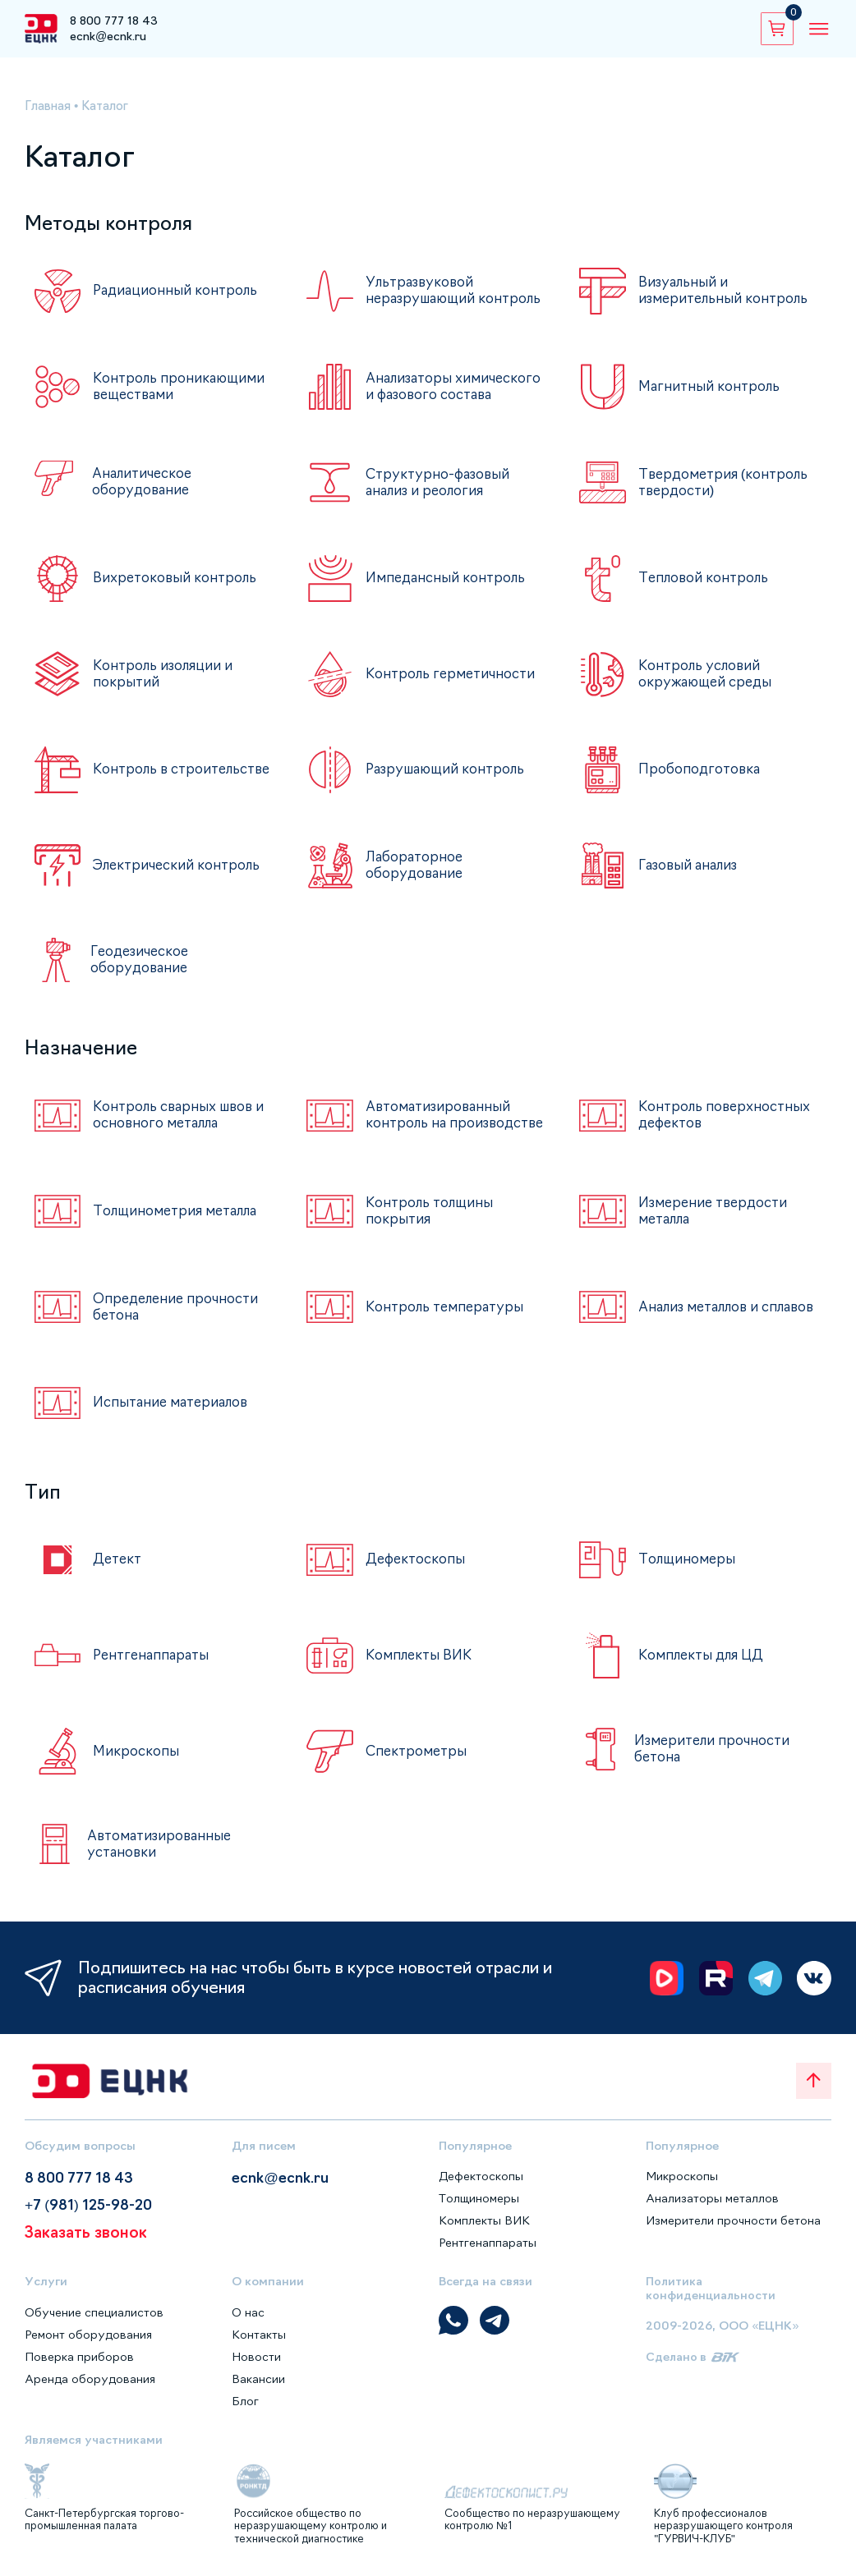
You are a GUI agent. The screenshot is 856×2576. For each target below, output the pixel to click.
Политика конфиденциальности (711, 2291)
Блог (245, 2403)
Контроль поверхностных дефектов (725, 1114)
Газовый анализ (690, 864)
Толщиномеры (688, 1562)
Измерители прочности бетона (713, 1752)
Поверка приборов (80, 2359)
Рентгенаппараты (153, 1658)
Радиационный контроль (176, 290)
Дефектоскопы (417, 1562)
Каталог (110, 105)
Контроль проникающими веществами (181, 386)
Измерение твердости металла (715, 1214)
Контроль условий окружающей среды (707, 674)
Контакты (259, 2337)
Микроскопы (136, 1754)
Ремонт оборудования (89, 2337)
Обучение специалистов (95, 2315)
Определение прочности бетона (178, 1310)
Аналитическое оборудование (144, 482)
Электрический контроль (179, 864)
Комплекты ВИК (420, 1658)
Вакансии (258, 2381)
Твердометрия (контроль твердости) (725, 482)
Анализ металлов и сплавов (702, 1310)
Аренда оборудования (90, 2381)
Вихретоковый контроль (176, 578)
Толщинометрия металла (179, 1214)
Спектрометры (417, 1754)
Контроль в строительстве (184, 769)
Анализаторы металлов (713, 2200)
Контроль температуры (446, 1309)
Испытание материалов (173, 1405)
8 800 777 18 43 (114, 20)
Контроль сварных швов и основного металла (182, 1114)
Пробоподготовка (700, 769)
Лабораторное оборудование (415, 865)
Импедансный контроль (447, 578)
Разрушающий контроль (449, 769)
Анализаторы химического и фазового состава (456, 386)
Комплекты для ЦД (703, 1658)
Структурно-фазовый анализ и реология (439, 482)
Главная (50, 105)
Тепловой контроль (705, 578)
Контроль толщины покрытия (431, 1214)
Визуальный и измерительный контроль (725, 290)
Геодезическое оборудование (140, 959)
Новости (256, 2359)
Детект (118, 1562)
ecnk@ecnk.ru (108, 36)
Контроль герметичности (452, 673)
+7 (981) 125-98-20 (92, 2208)
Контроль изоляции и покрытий (165, 674)
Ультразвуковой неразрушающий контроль (457, 290)
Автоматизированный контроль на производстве (440, 1116)
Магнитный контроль (710, 386)
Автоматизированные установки (161, 1846)
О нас (248, 2315)
